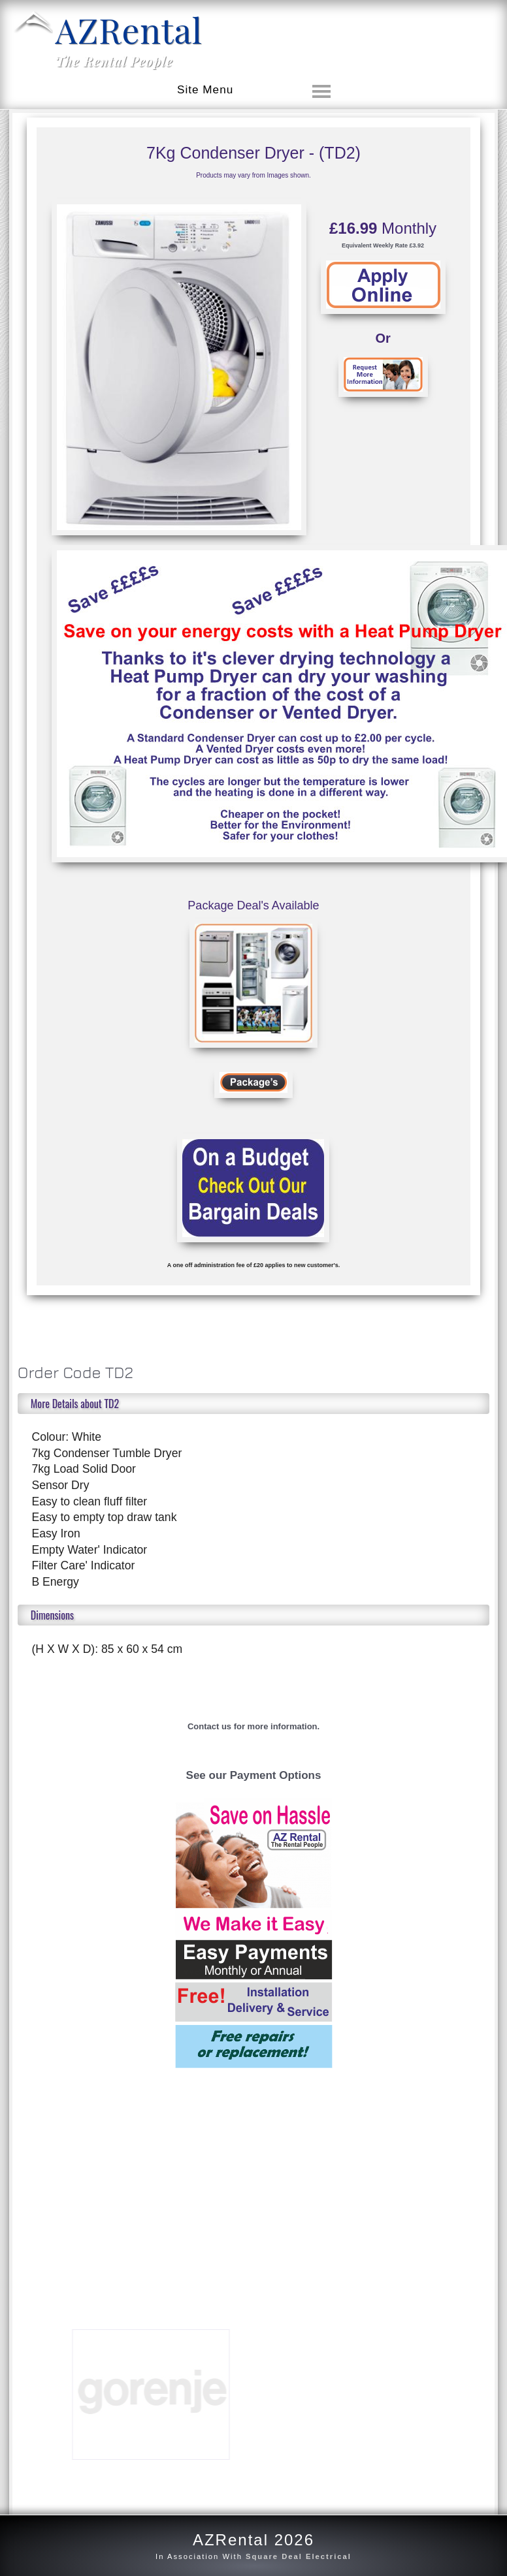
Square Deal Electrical (299, 2556)
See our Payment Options (253, 1775)
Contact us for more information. (253, 1726)
